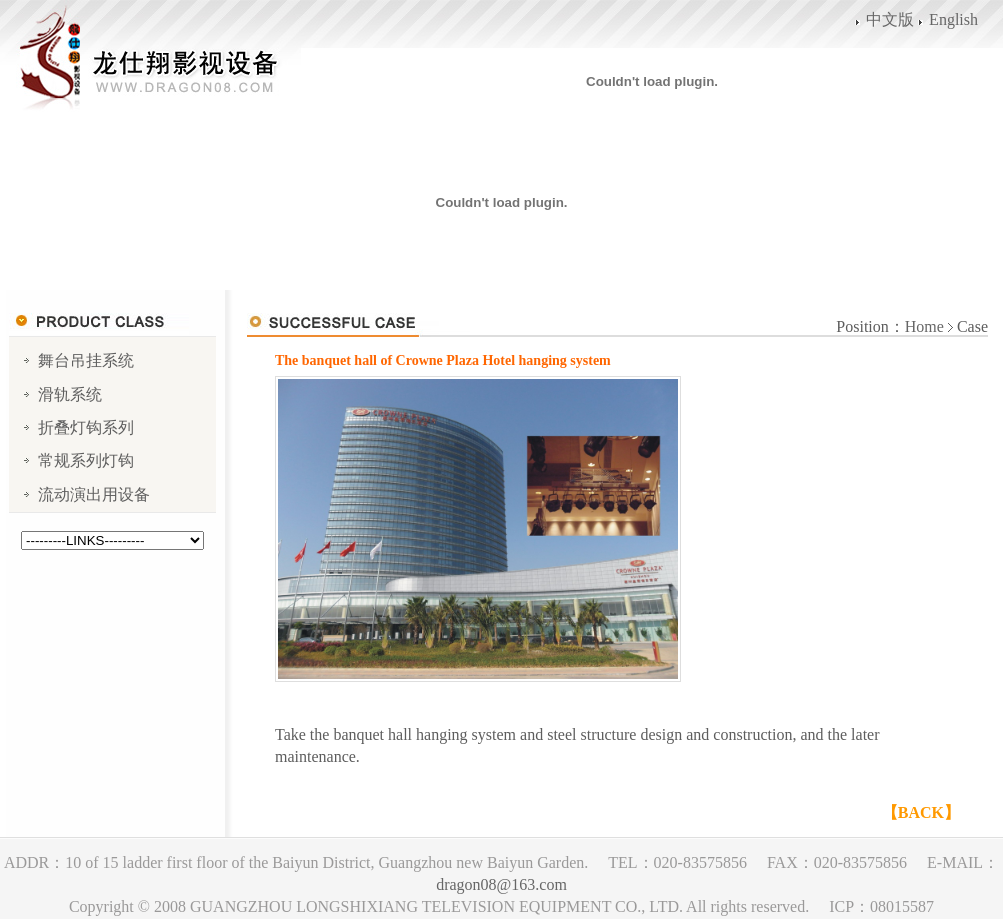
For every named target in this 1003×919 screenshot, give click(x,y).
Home (924, 326)
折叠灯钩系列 (86, 427)
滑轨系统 (70, 394)
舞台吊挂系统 (86, 360)
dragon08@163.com (501, 884)
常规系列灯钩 (86, 460)
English (953, 19)
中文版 (890, 19)
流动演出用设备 (94, 494)
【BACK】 (921, 812)
